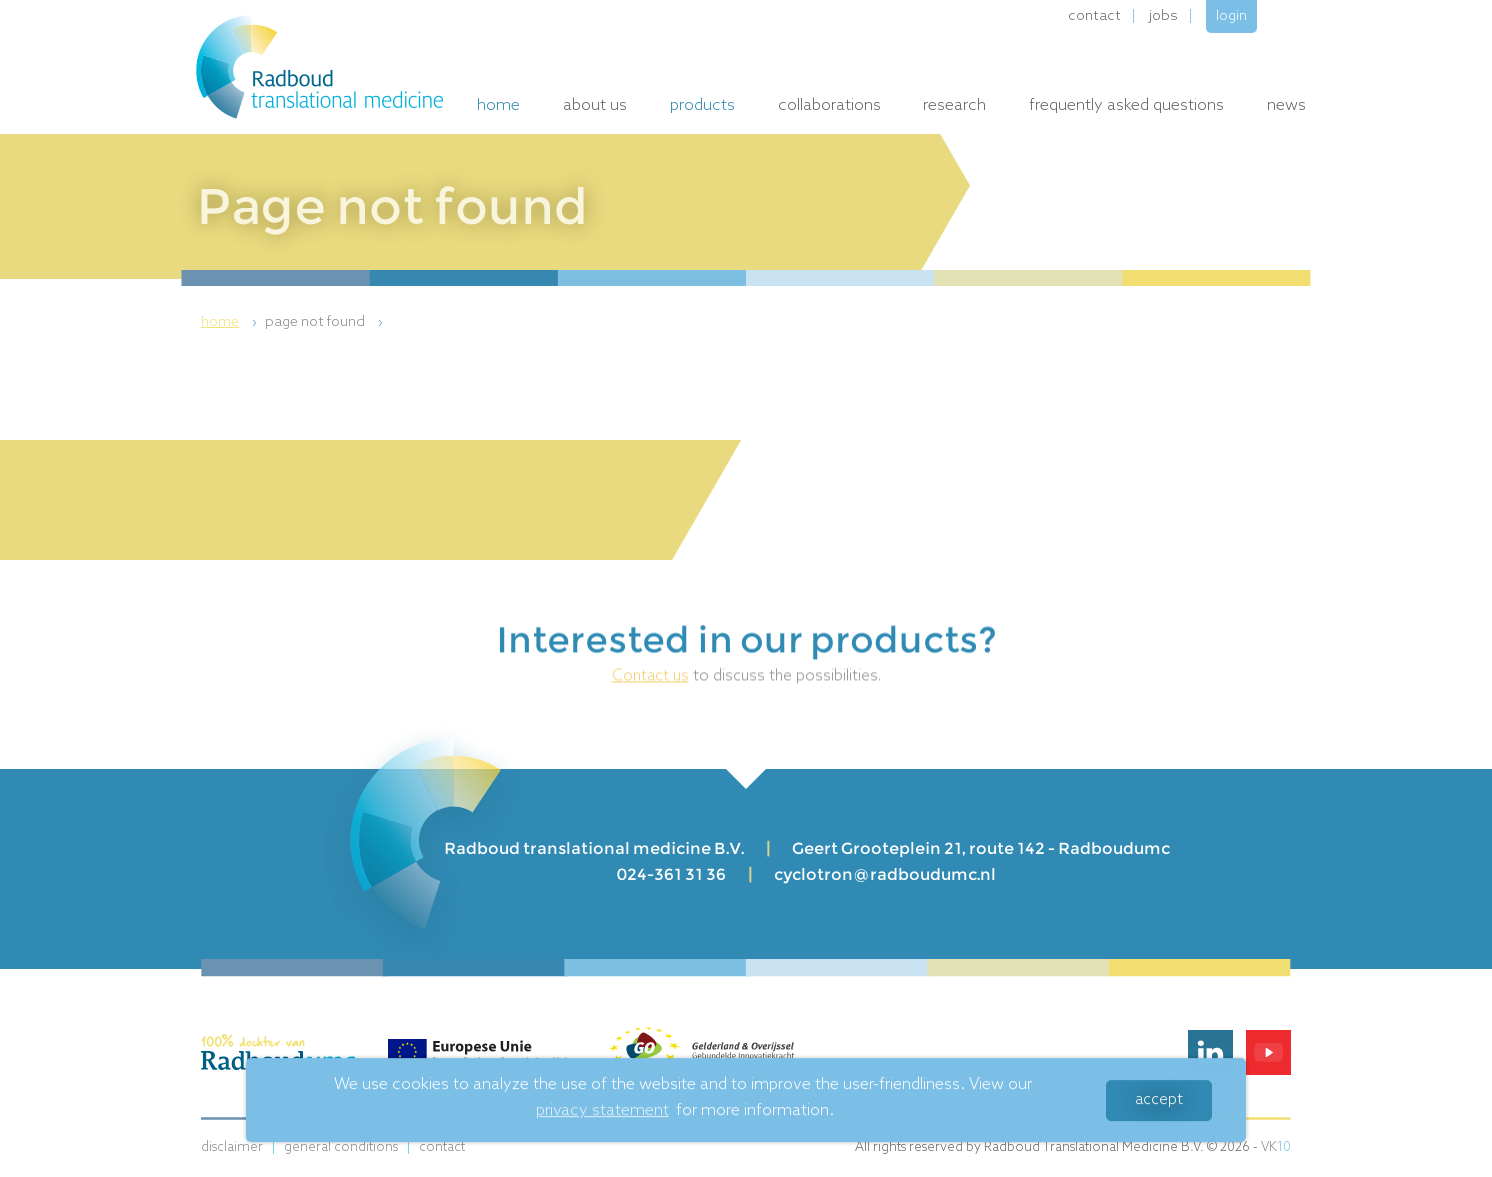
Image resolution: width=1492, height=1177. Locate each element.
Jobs (1163, 16)
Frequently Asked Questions (1126, 105)
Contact (1094, 16)
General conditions (341, 1147)
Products (702, 105)
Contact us (650, 678)
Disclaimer (232, 1147)
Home (498, 105)
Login (1231, 16)
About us (595, 105)
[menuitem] (231, 322)
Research (954, 105)
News (1286, 105)
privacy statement (602, 1111)
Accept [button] (1159, 1101)
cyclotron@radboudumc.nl (885, 874)
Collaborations (829, 105)
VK (1276, 1147)
